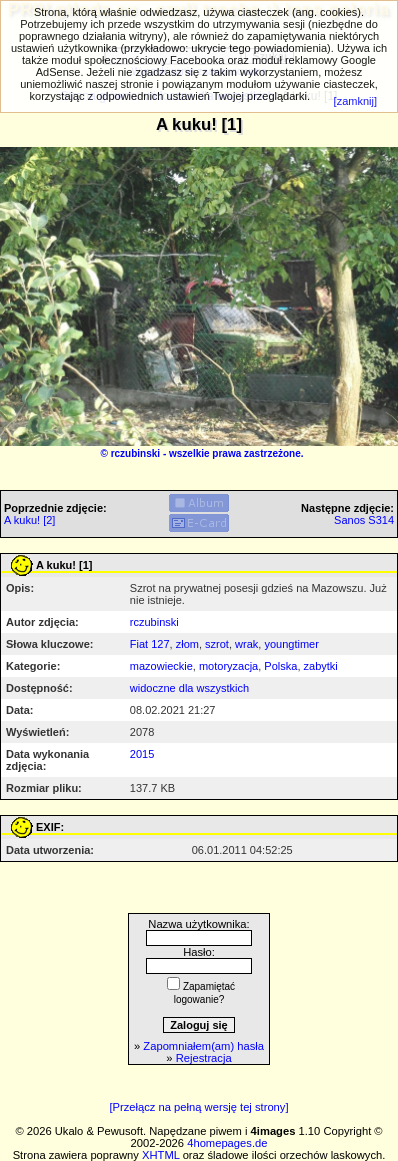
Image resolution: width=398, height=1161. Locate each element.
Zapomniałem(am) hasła (203, 1046)
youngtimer (291, 644)
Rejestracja (204, 1058)
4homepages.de (227, 1143)
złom (187, 644)
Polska (280, 666)
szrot (217, 644)
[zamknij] (355, 101)
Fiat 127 (150, 644)
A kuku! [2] (29, 520)
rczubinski (135, 453)
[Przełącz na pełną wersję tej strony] (198, 1107)
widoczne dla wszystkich (189, 688)
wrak (246, 644)
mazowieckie (161, 666)
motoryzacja (228, 666)
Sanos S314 (364, 520)
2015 (142, 754)
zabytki (321, 666)
